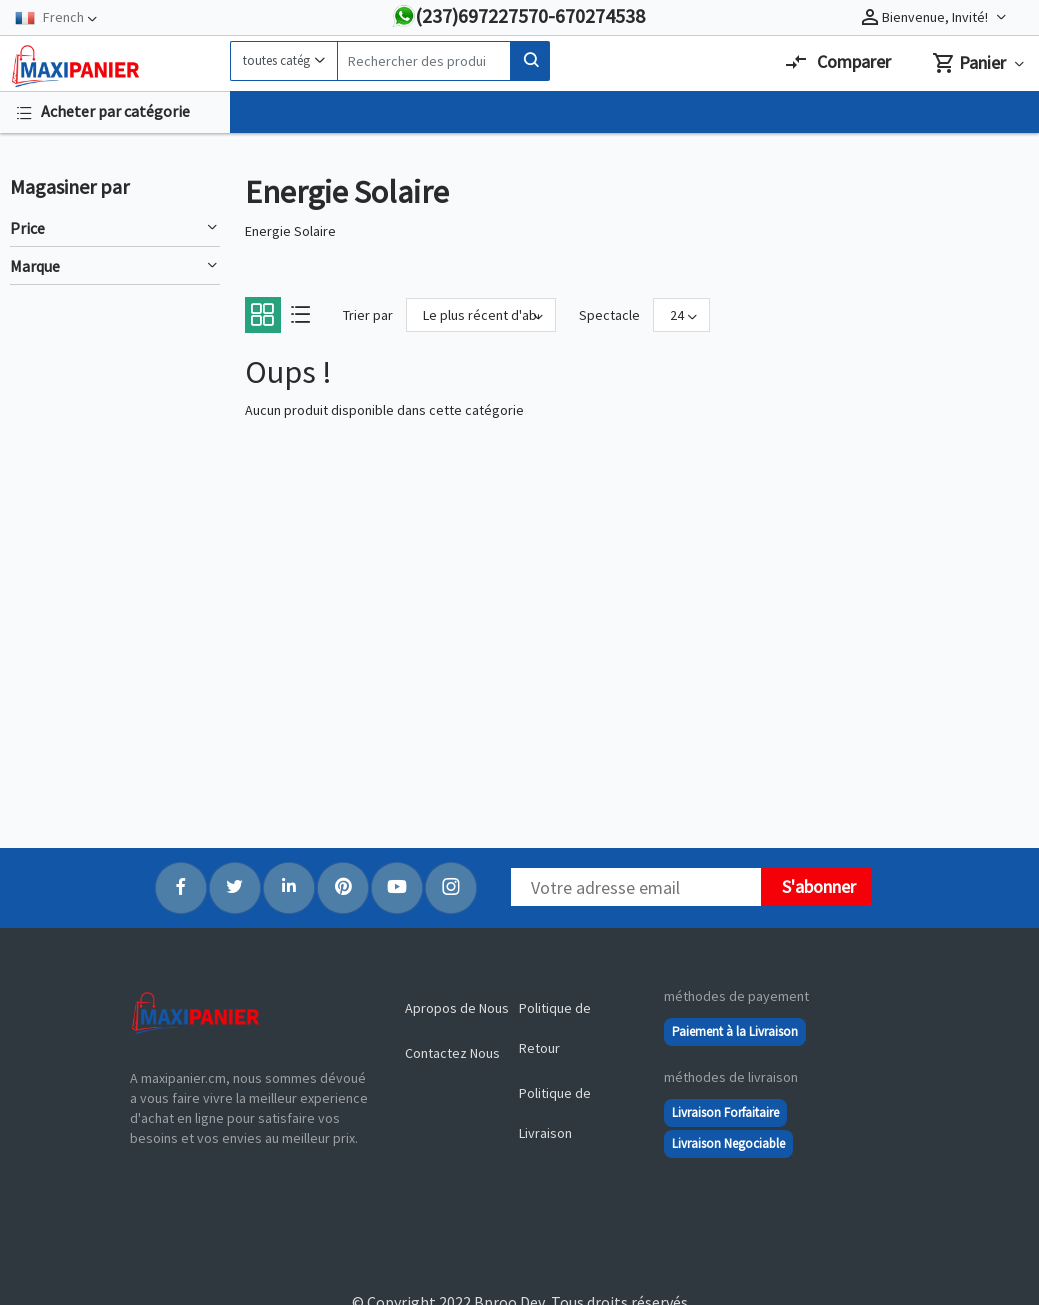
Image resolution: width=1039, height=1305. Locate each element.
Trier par (368, 315)
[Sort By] (481, 315)
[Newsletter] (636, 887)
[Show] (681, 315)
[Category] (283, 61)
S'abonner (819, 886)
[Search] (424, 61)
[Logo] (115, 66)
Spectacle (609, 315)
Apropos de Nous (457, 1008)
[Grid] (262, 320)
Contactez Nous (452, 1053)
